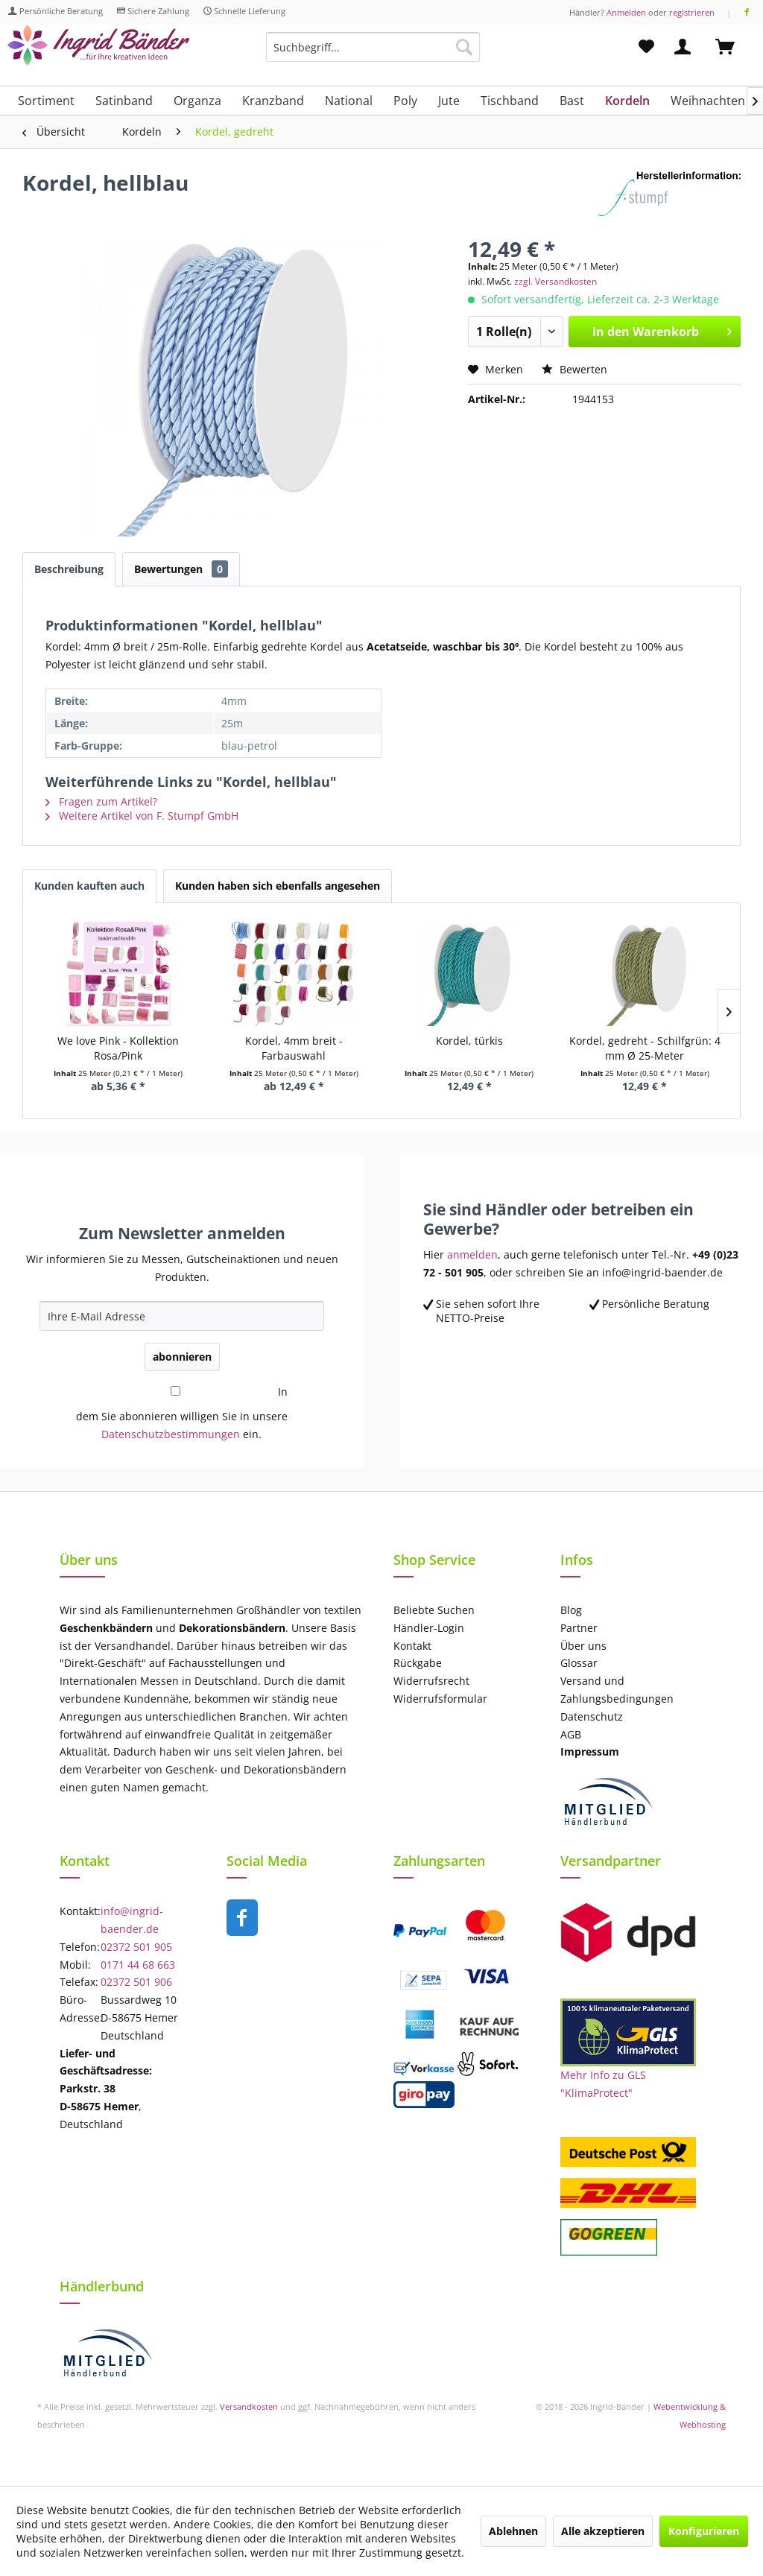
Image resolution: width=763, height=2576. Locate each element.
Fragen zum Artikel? (101, 801)
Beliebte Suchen (434, 1610)
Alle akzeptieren (603, 2531)
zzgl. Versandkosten (555, 281)
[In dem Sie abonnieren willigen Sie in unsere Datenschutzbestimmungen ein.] (175, 1391)
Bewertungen (181, 568)
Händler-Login (428, 1628)
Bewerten (574, 369)
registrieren (692, 12)
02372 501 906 (136, 1982)
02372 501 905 (136, 1947)
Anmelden (626, 12)
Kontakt (412, 1646)
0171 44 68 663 (138, 1965)
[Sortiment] (46, 100)
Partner (579, 1628)
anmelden (472, 1254)
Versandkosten (249, 2406)
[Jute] (449, 100)
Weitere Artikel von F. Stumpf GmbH (141, 815)
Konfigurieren (703, 2531)
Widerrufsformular (440, 1699)
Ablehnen (513, 2531)
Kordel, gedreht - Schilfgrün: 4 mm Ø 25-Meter (645, 1048)
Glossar (579, 1663)
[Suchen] (464, 47)
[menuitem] (373, 54)
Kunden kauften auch (89, 886)
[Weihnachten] (708, 100)
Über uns (583, 1646)
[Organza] (197, 100)
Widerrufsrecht (431, 1681)
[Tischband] (509, 100)
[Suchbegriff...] (373, 47)
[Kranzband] (273, 100)
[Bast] (572, 100)
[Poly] (405, 100)
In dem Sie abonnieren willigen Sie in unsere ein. (182, 1412)
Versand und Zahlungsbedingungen (617, 1690)
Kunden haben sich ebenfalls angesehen (277, 886)
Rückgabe (417, 1663)
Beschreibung (69, 569)
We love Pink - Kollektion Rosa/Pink (118, 1048)
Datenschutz (591, 1716)
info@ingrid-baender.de (132, 1920)
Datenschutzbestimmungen (170, 1434)
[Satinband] (124, 100)
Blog (571, 1610)
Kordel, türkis (469, 1041)
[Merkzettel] (646, 47)
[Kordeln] (627, 100)
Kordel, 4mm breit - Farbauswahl (294, 1048)
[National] (348, 100)
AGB (570, 1734)
